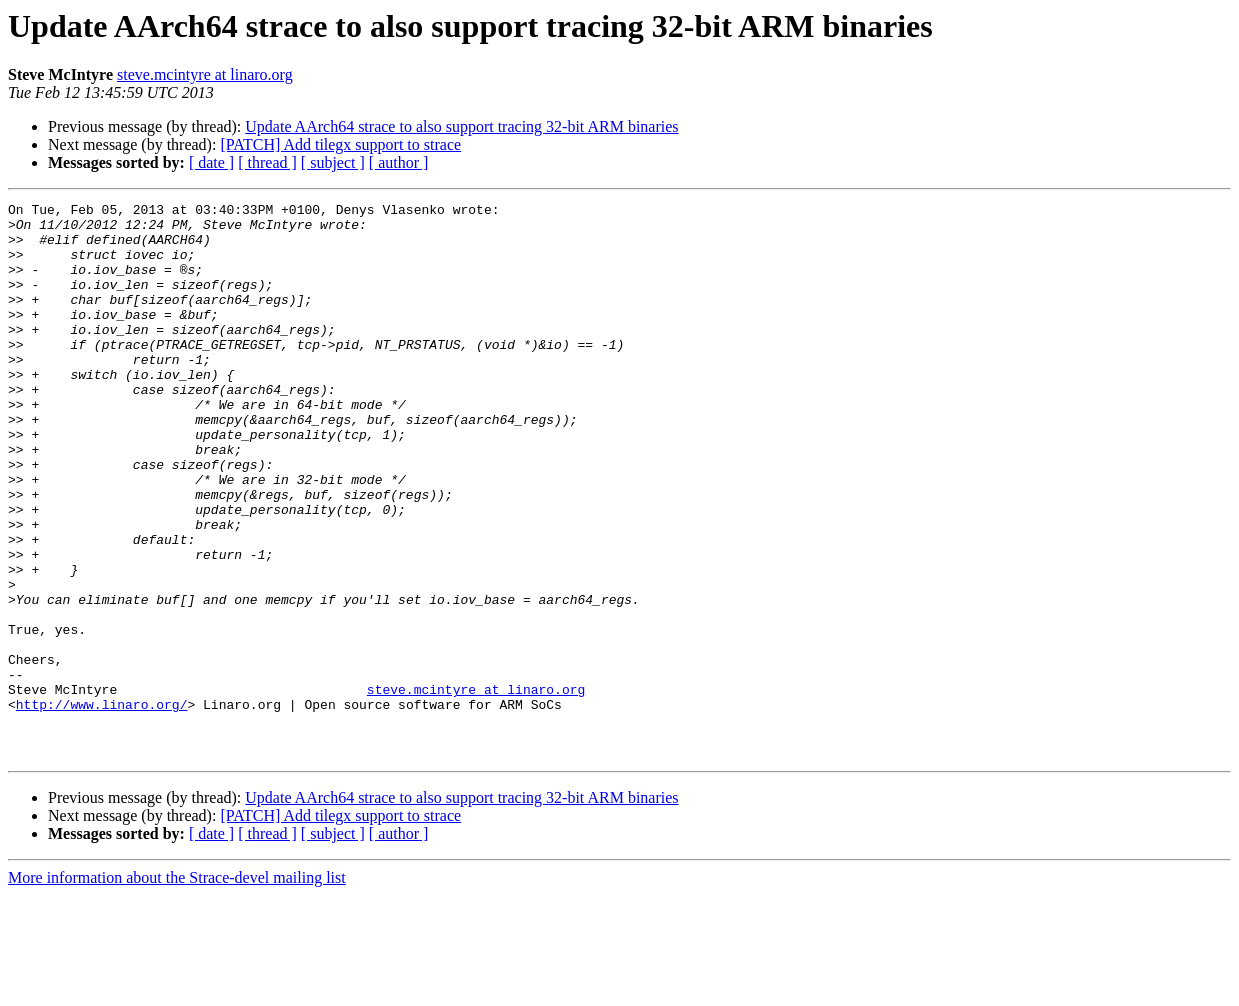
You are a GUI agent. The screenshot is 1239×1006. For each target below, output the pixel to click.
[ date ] (211, 162)
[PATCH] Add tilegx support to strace (340, 144)
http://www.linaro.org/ (102, 806)
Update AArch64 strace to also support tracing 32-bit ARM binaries (461, 126)
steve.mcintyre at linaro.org (205, 74)
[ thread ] (267, 162)
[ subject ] (333, 162)
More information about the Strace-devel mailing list (177, 988)
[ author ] (399, 162)
